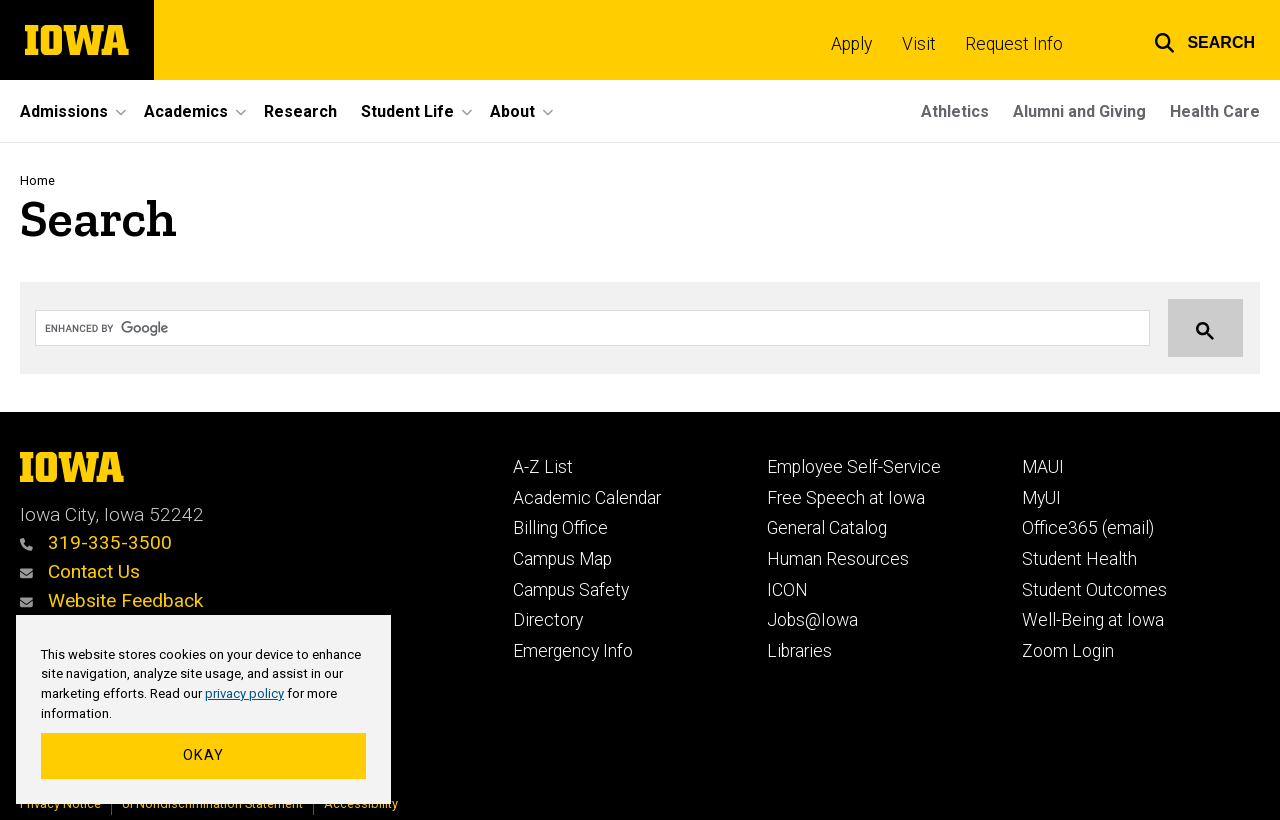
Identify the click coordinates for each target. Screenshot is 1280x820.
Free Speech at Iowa (846, 498)
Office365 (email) (1088, 528)
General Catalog (827, 528)
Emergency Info (573, 651)
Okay (203, 755)
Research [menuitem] (300, 111)
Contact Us (80, 571)
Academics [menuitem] (186, 111)
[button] (1204, 40)
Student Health (1079, 559)
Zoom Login (1068, 651)
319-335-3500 (96, 542)
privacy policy (244, 693)
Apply (851, 44)
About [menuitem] (512, 111)
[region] (203, 710)
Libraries (799, 651)
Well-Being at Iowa (1093, 620)
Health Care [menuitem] (1215, 111)
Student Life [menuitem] (407, 111)
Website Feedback (111, 600)
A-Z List (543, 467)
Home (37, 180)
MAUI (1043, 467)
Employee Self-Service (854, 467)
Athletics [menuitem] (955, 111)
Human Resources (838, 559)
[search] (573, 329)
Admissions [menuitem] (64, 111)
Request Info (1014, 44)
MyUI (1041, 498)
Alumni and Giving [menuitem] (1079, 111)
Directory (548, 620)
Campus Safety (571, 590)
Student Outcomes (1094, 590)
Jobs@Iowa (812, 620)
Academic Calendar (587, 498)
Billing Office (560, 528)
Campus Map (562, 559)
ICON (787, 590)
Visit (919, 44)
